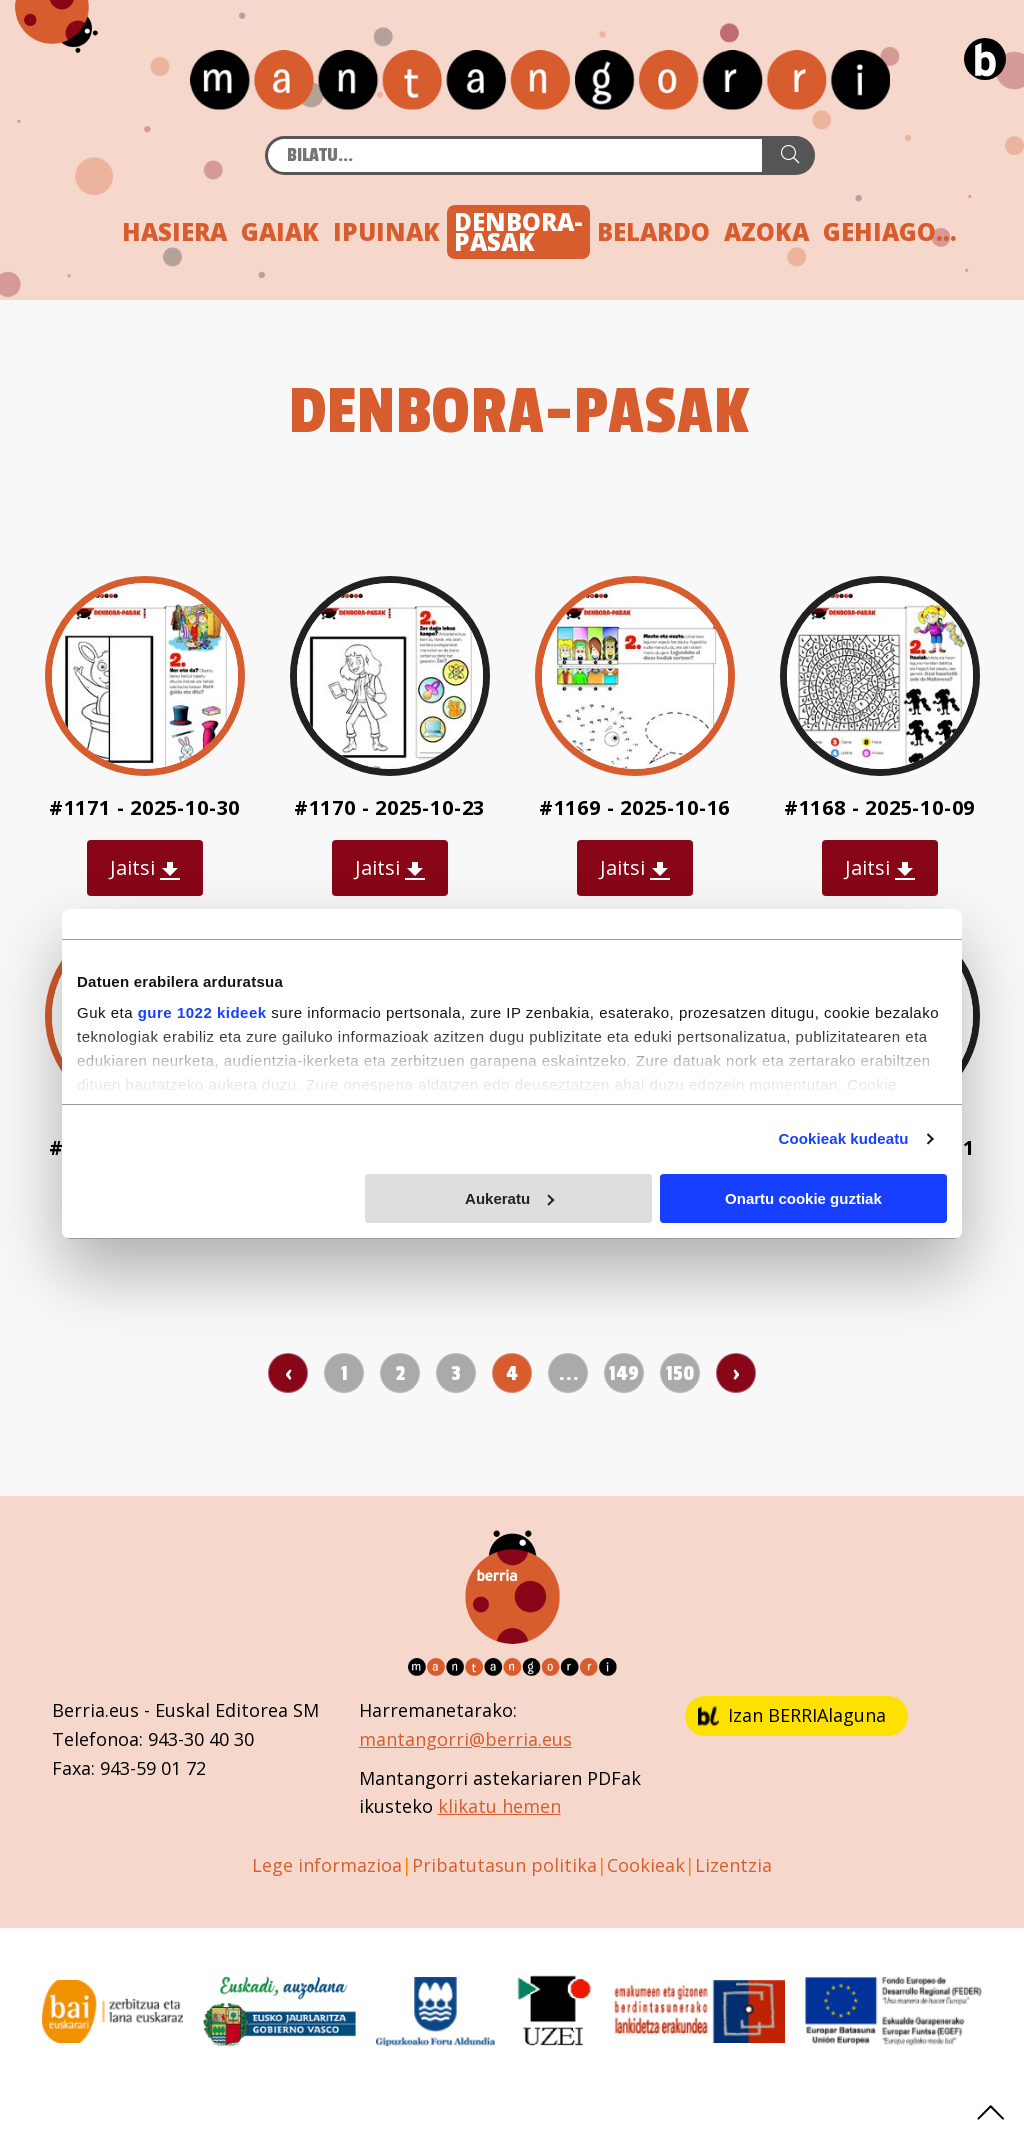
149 (624, 1374)
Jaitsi (145, 867)
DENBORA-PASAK (518, 231)
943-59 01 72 (153, 1768)
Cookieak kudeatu (844, 1138)
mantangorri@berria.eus (465, 1739)
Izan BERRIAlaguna (792, 1715)
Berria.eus (95, 1710)
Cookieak (646, 1865)
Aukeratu (509, 1198)
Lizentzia (733, 1865)
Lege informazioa (327, 1865)
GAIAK (280, 231)
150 (680, 1374)
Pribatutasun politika (504, 1865)
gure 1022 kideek (202, 1012)
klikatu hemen (499, 1806)
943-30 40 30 (201, 1739)
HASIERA (174, 231)
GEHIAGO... (890, 231)
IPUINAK (386, 231)
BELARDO (653, 231)
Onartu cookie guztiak (803, 1198)
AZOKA (766, 231)
